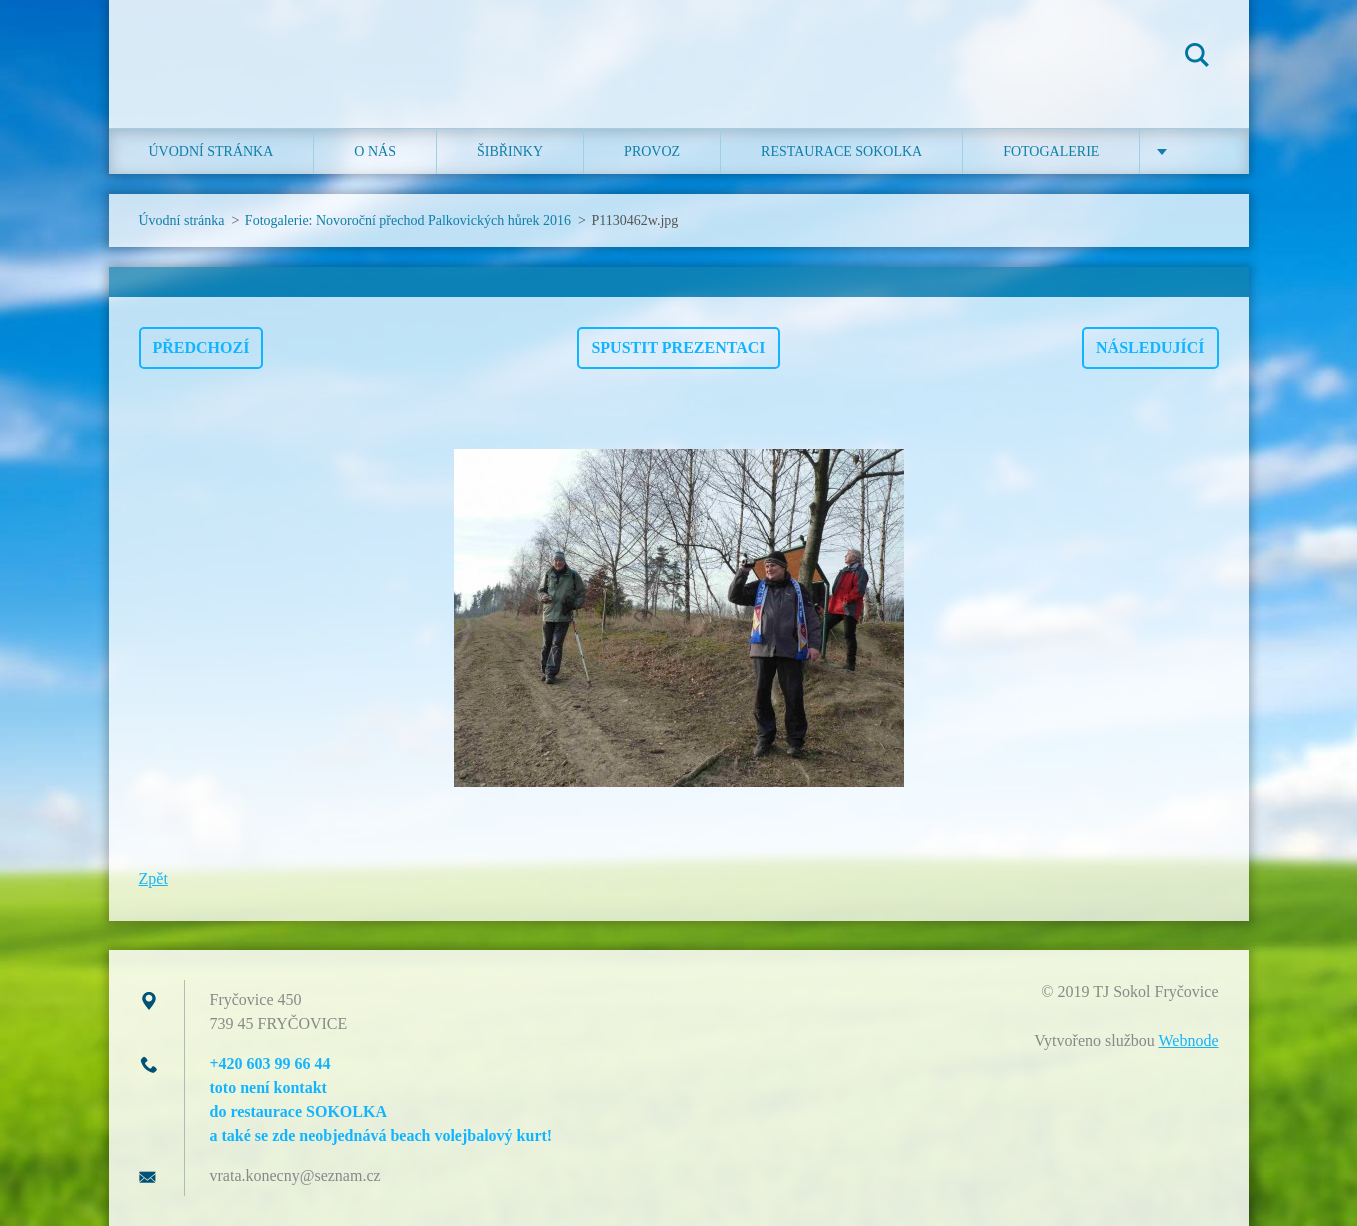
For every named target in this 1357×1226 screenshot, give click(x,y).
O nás (375, 151)
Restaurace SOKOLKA (841, 151)
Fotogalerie (1051, 151)
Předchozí (201, 347)
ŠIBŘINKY (510, 151)
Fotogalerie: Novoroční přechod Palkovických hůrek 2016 (408, 220)
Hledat (1197, 58)
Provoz (652, 151)
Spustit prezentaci (678, 347)
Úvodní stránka (211, 151)
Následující (1150, 347)
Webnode (1188, 1040)
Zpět (153, 878)
